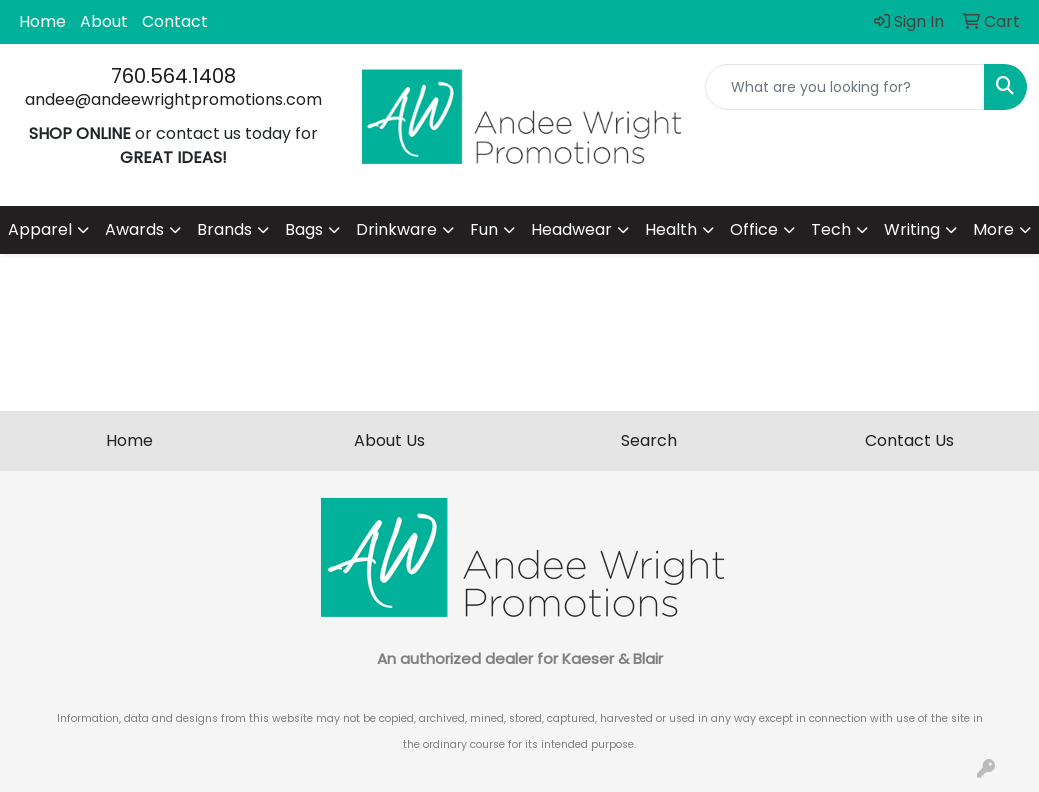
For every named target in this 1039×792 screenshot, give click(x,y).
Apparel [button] (40, 229)
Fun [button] (484, 229)
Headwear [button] (571, 229)
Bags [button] (304, 229)
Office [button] (754, 229)
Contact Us (909, 440)
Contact (175, 21)
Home (42, 21)
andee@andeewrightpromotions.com (173, 99)
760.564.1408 (173, 76)
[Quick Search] (845, 87)
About (104, 21)
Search (649, 440)
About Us (389, 440)
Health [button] (671, 229)
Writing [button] (912, 229)
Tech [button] (831, 229)
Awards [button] (134, 229)
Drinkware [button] (396, 229)
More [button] (993, 229)
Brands (224, 229)
